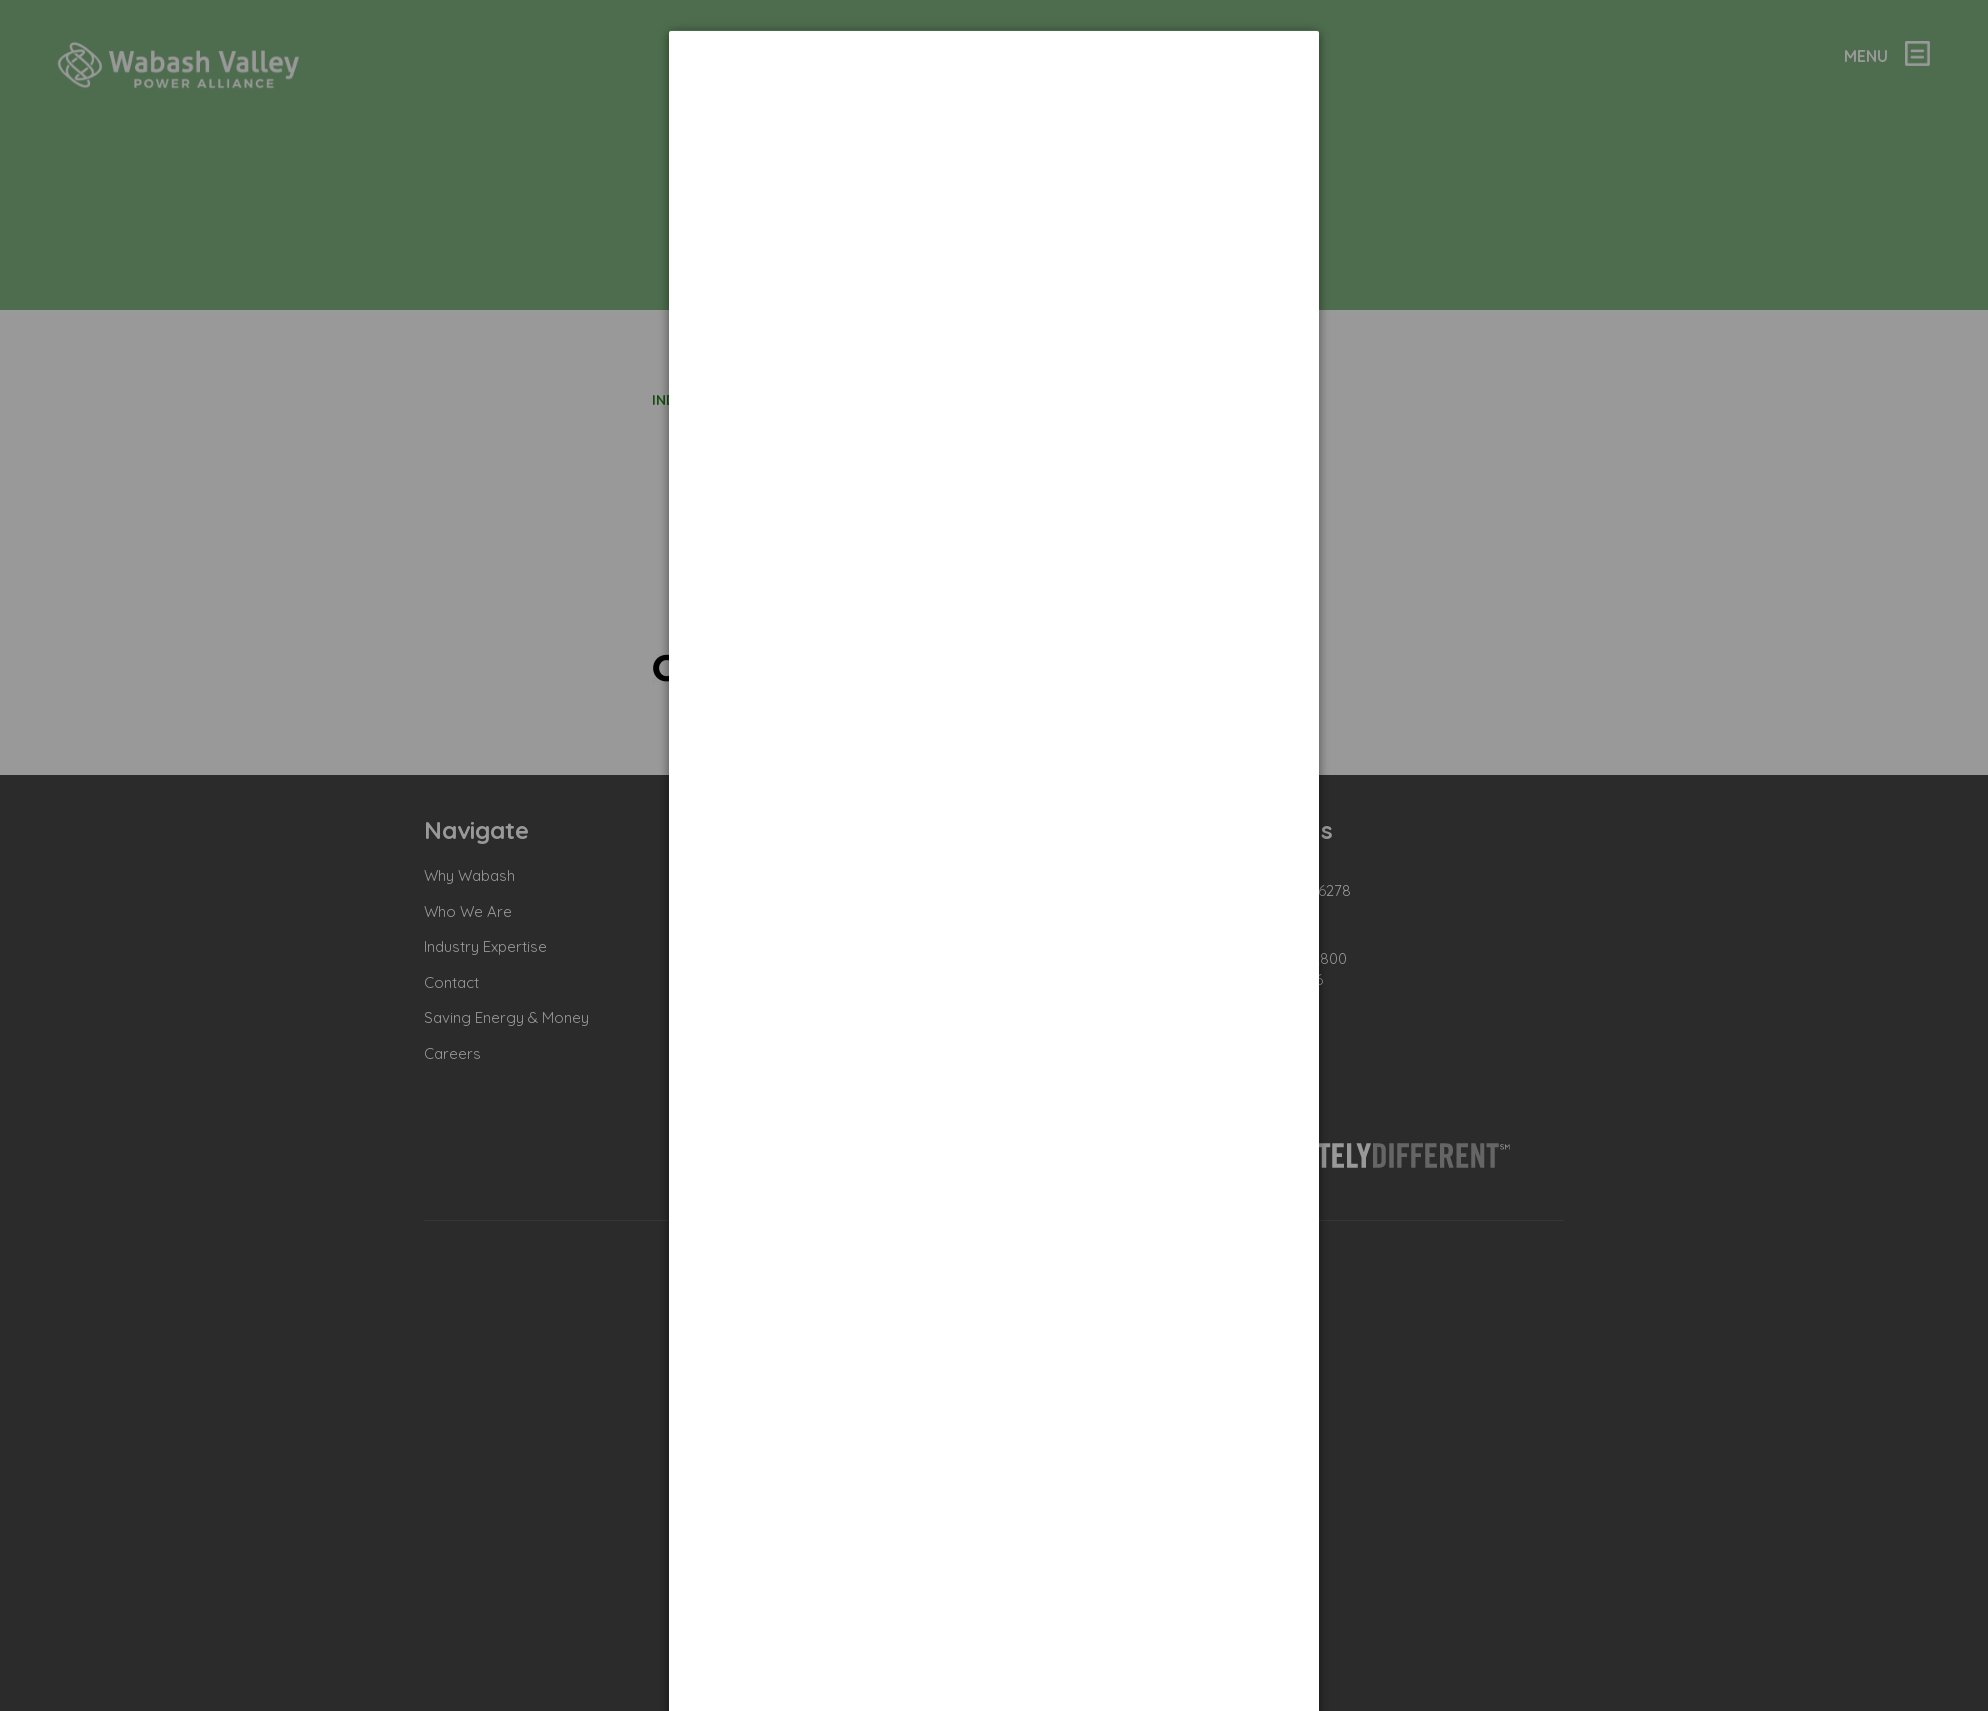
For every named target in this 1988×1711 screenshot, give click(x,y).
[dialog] (994, 105)
